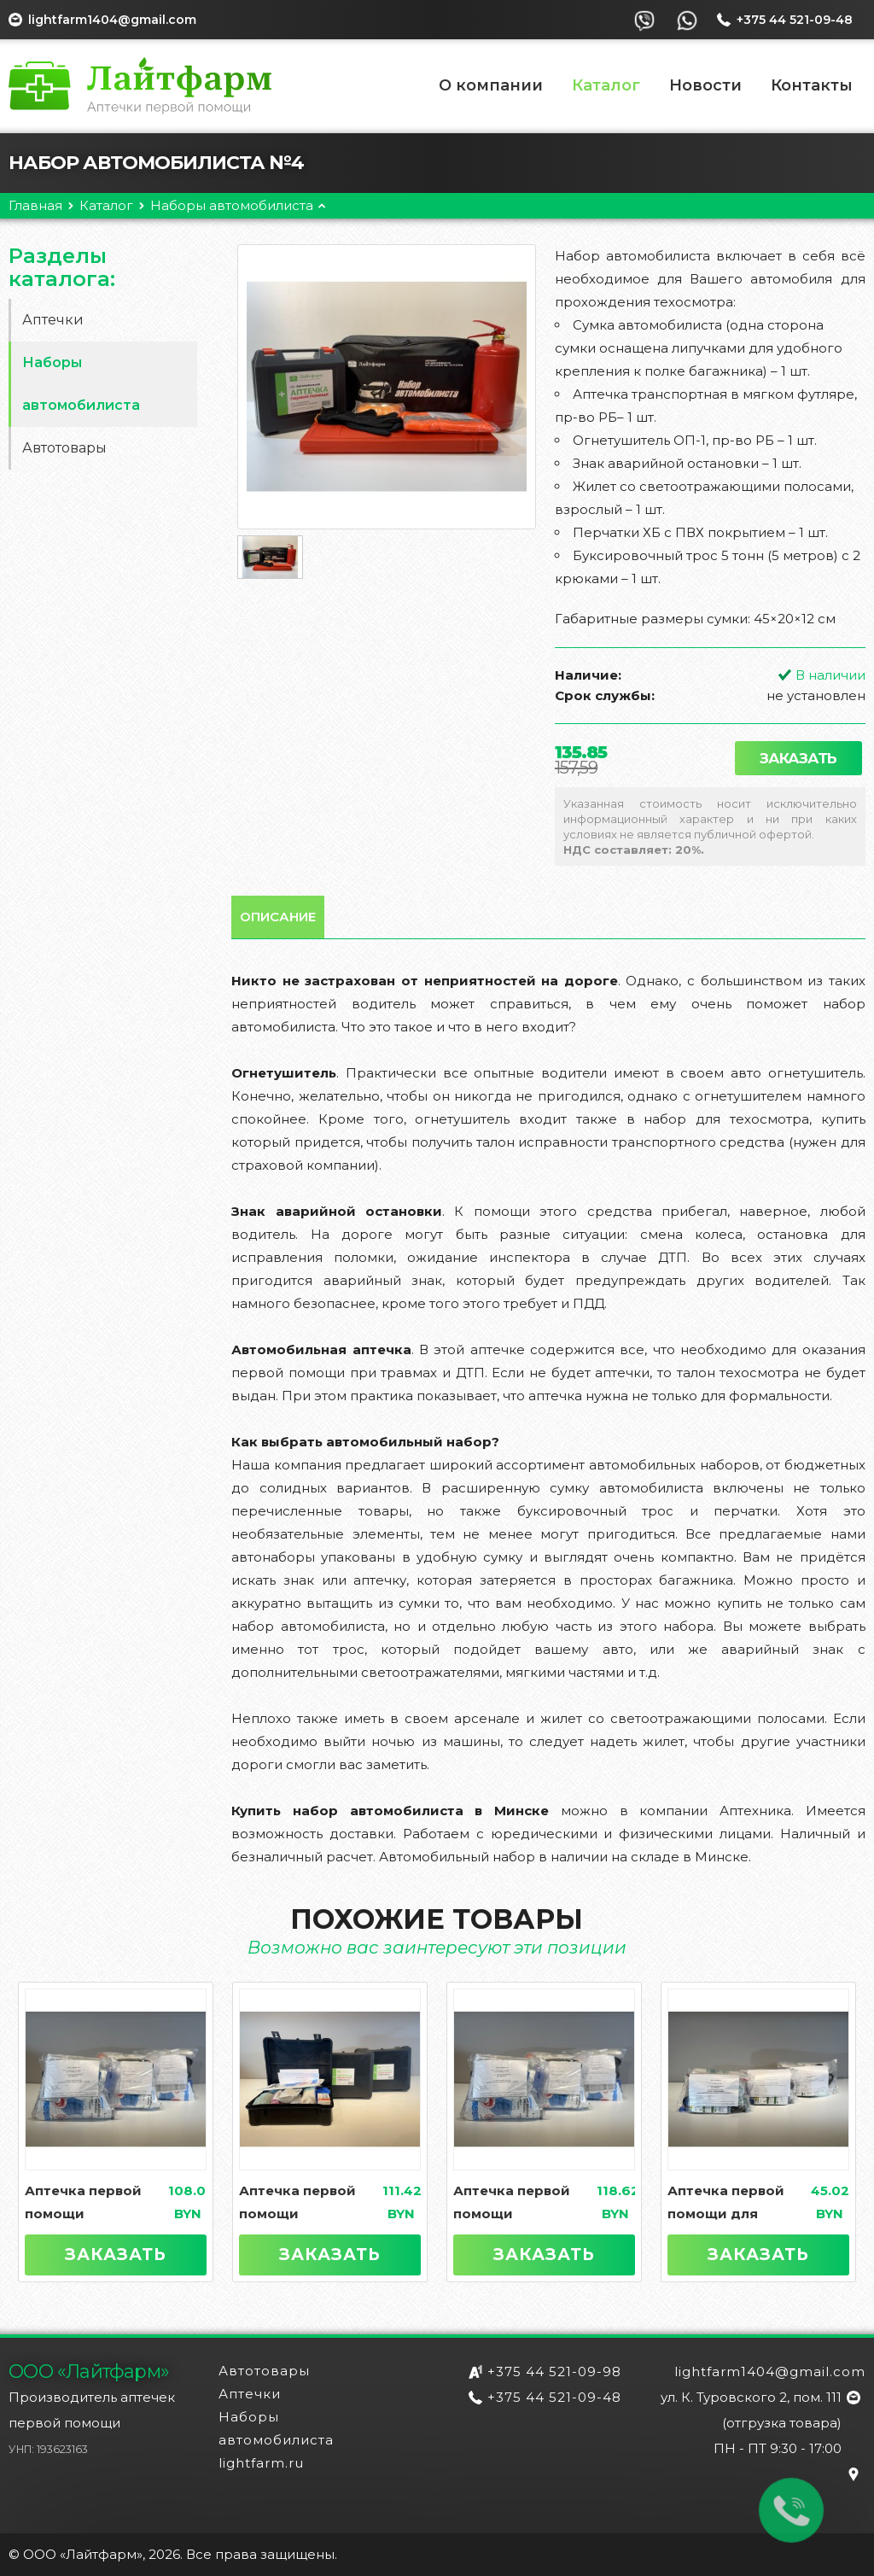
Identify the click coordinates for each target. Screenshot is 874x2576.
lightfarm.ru (261, 2463)
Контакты (812, 85)
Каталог (606, 85)
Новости (705, 85)
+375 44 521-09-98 (554, 2371)
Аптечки (53, 320)
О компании (491, 85)
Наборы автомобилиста (231, 205)
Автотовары (64, 448)
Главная (35, 205)
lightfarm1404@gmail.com (112, 19)
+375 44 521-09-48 (554, 2397)
